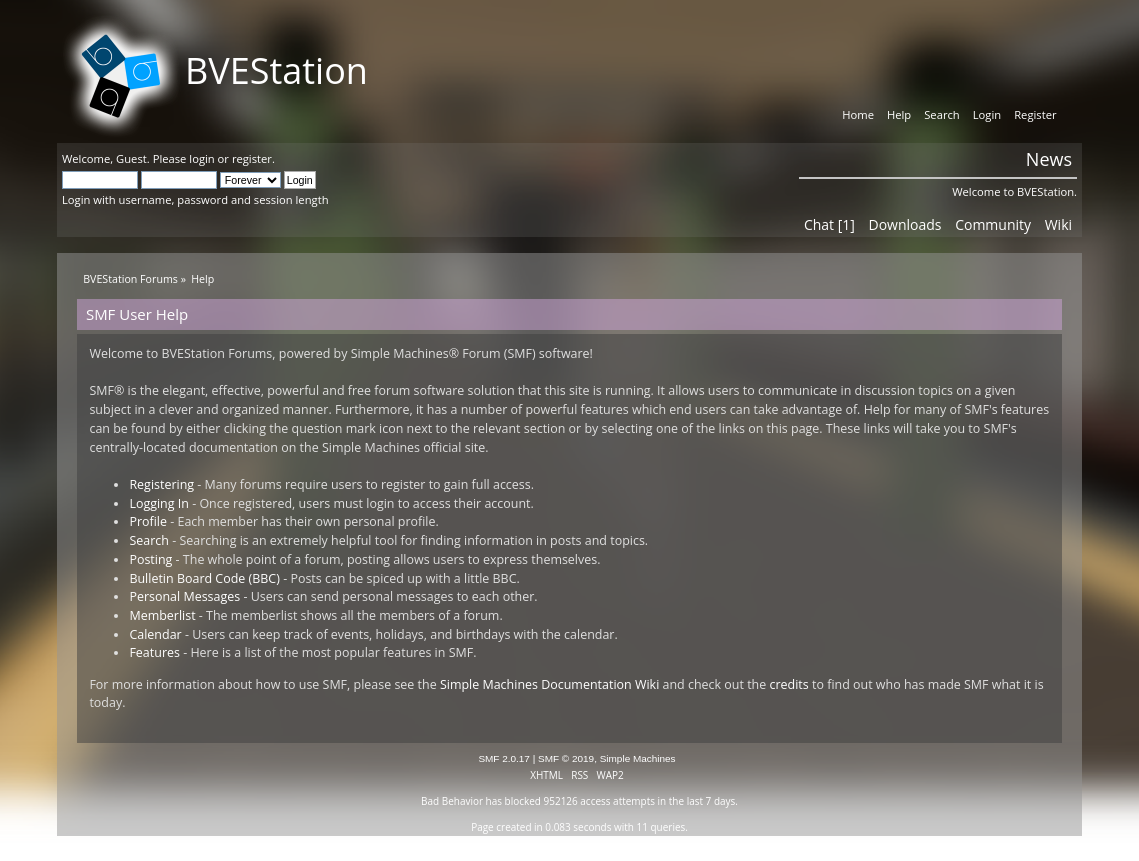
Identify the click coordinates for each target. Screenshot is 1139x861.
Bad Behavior (452, 801)
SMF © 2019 (566, 758)
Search (148, 540)
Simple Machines (638, 758)
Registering (161, 484)
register (252, 158)
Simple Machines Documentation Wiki (549, 684)
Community (993, 224)
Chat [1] (829, 224)
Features (154, 652)
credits (789, 684)
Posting (150, 559)
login (201, 158)
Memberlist (162, 615)
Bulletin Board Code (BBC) (204, 578)
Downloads (905, 224)
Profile (148, 521)
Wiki (1058, 224)
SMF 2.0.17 (504, 758)
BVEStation (276, 70)
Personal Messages (184, 596)
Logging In (158, 503)
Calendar (155, 634)
